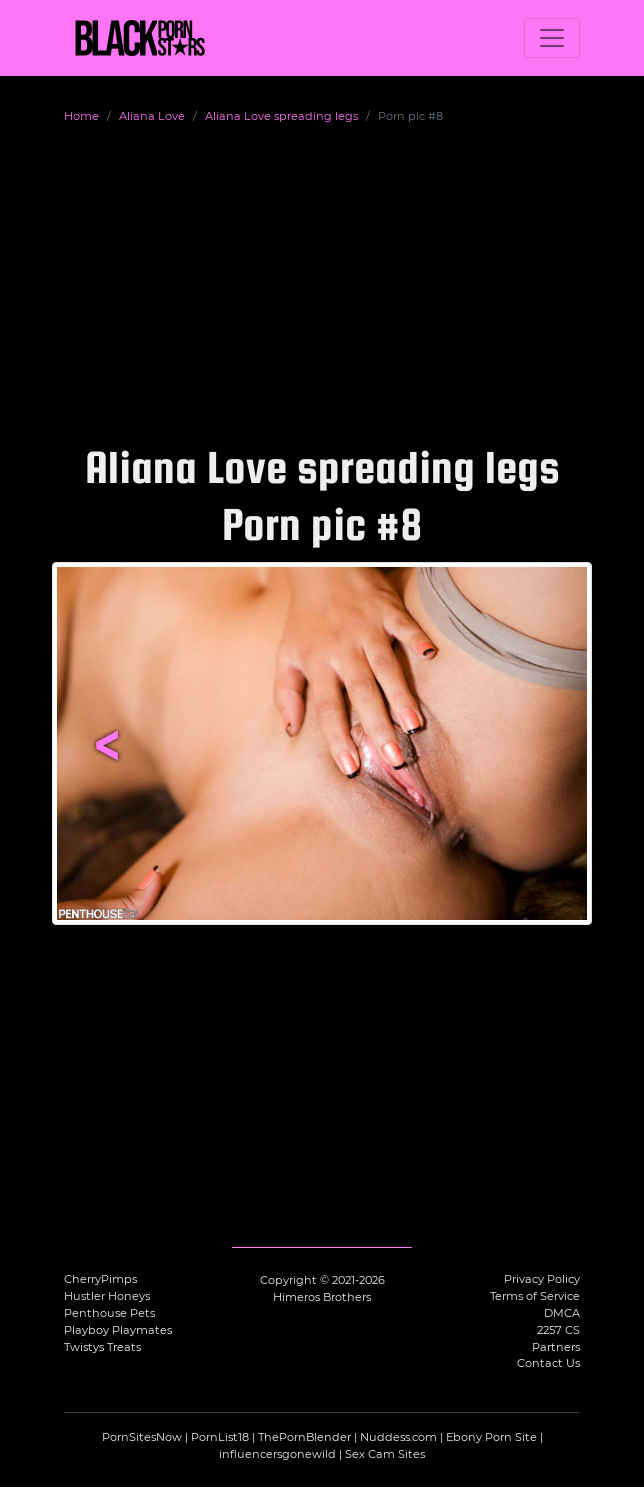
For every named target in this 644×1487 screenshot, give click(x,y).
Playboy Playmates (118, 1330)
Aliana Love (152, 116)
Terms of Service (535, 1296)
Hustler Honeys (107, 1296)
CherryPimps (100, 1279)
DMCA (562, 1313)
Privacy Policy (542, 1279)
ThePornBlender (304, 1437)
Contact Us (548, 1363)
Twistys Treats (102, 1347)
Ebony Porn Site (491, 1437)
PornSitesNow (142, 1437)
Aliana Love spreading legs (281, 116)
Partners (556, 1347)
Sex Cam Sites (385, 1454)
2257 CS (558, 1330)
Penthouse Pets (109, 1313)
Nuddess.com (398, 1437)
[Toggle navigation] (552, 38)
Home (81, 116)
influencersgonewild (277, 1454)
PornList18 (220, 1437)
